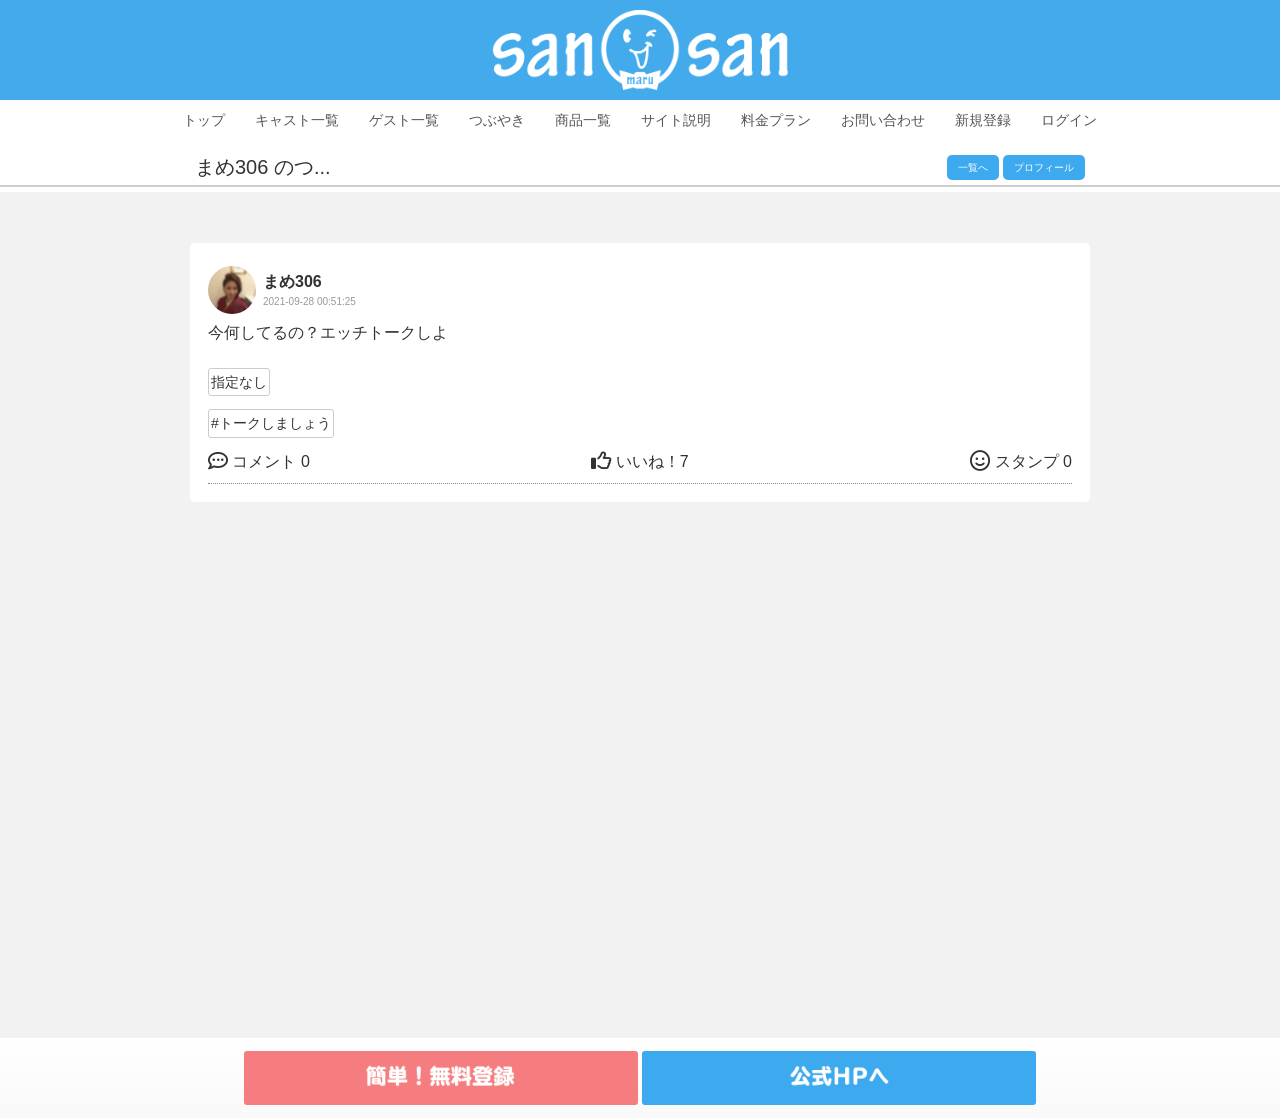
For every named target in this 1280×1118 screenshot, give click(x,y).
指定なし (239, 382)
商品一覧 (583, 120)
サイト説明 (676, 120)
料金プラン (776, 120)
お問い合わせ (883, 120)
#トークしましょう (271, 423)
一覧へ (973, 167)
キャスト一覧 (297, 120)
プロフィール (1044, 167)
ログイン (1069, 120)
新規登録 (983, 120)
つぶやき (497, 120)
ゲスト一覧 (404, 120)
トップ (204, 120)
